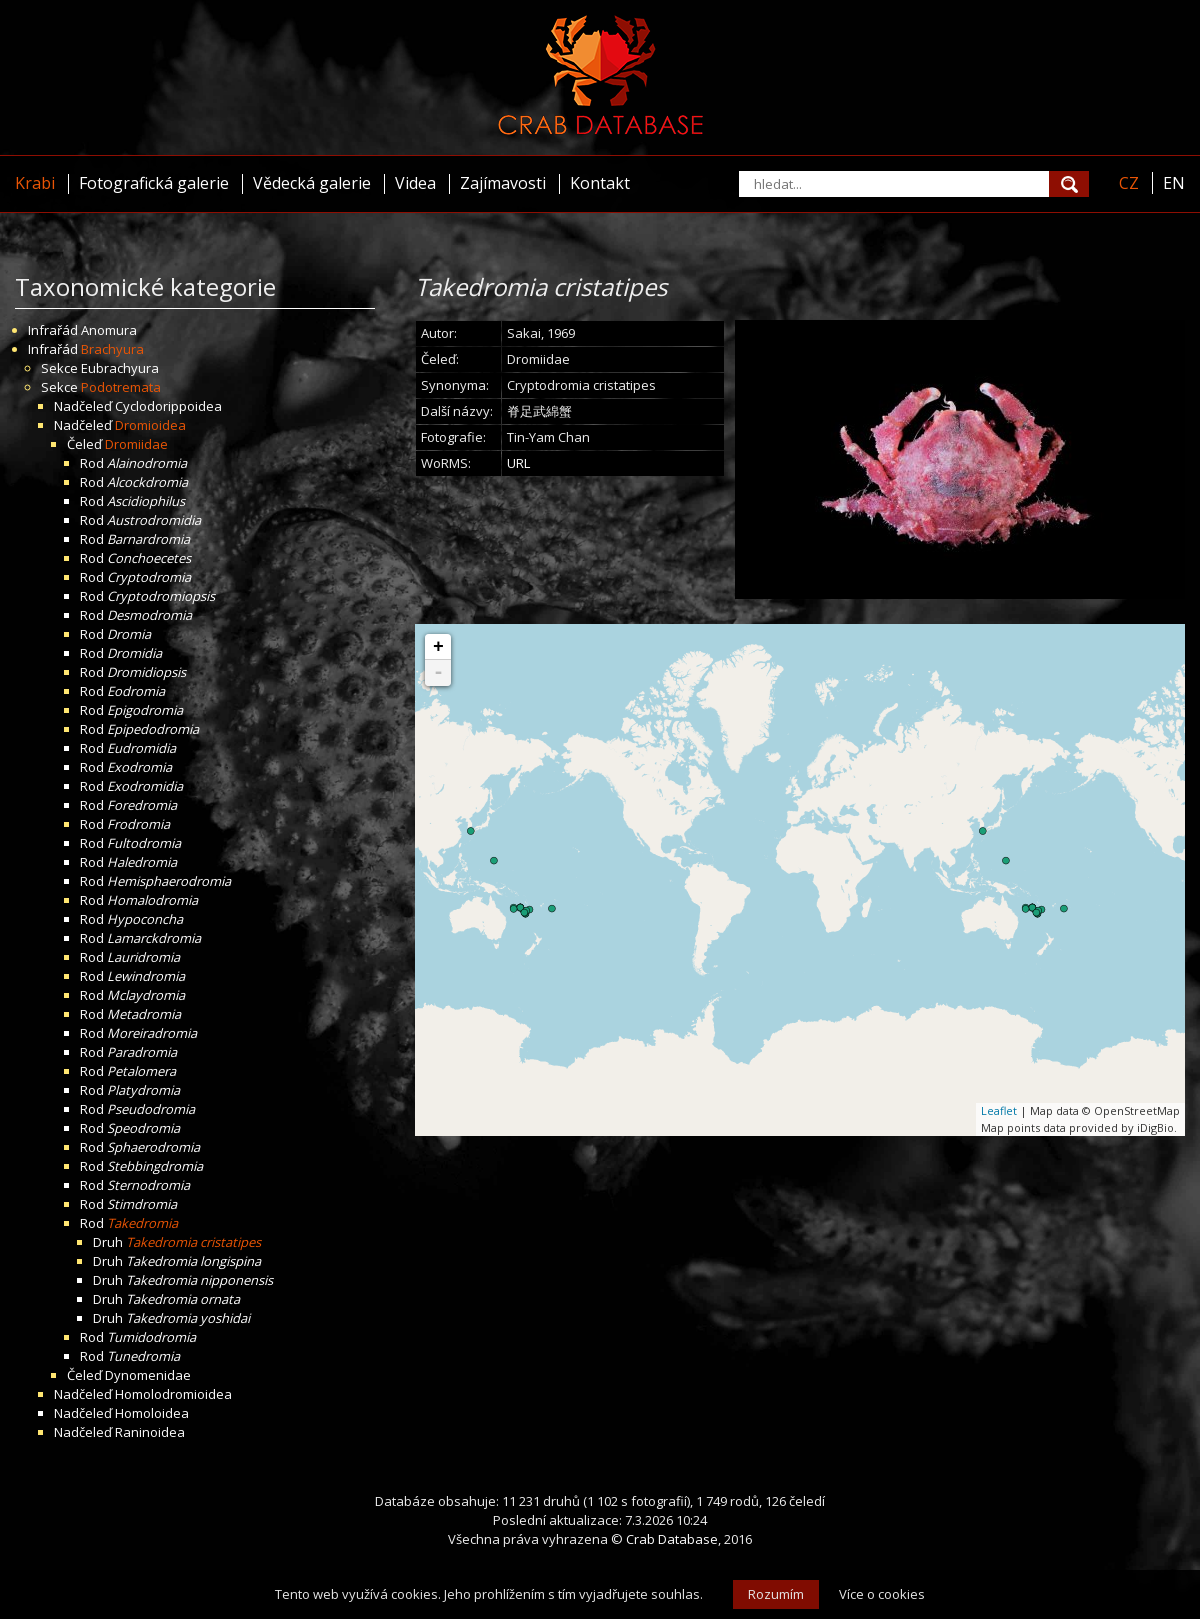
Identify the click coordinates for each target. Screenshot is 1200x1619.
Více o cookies (882, 1594)
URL (518, 463)
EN (1174, 183)
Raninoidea (150, 1432)
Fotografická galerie (154, 183)
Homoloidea (152, 1413)
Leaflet (999, 1110)
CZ (1129, 183)
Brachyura (112, 349)
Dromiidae (136, 444)
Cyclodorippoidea (168, 406)
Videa (415, 183)
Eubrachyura (120, 368)
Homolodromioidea (173, 1394)
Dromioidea (150, 425)
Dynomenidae (148, 1375)
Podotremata (121, 387)
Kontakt (600, 183)
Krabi (35, 183)
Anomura (109, 330)
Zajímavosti (503, 183)
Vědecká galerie (312, 183)
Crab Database (672, 1539)
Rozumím (776, 1594)
